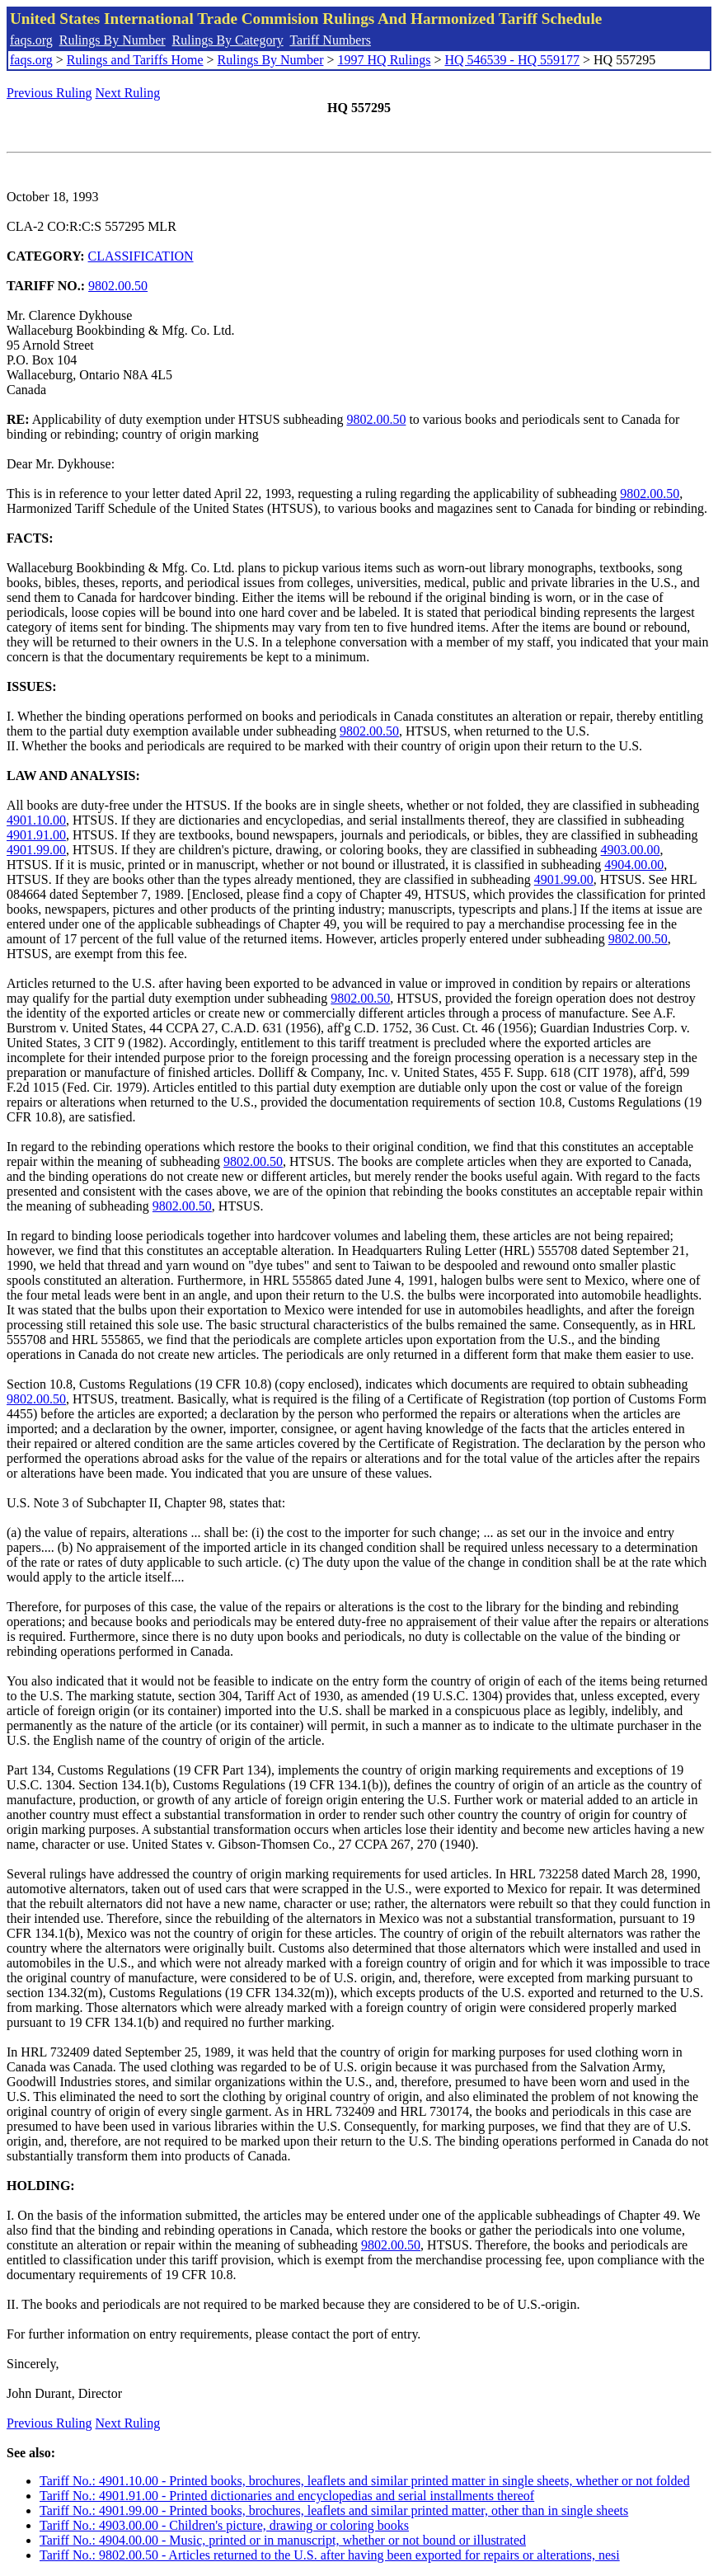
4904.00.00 (634, 865)
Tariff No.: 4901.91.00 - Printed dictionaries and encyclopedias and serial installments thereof (287, 2496)
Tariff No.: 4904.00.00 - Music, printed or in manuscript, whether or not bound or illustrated (283, 2540)
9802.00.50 (118, 286)
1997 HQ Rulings (384, 60)
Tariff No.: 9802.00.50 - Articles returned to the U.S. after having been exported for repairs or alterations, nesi (330, 2555)
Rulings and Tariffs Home (135, 60)
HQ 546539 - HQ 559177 (512, 60)
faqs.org (31, 40)
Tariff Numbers (330, 40)
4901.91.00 (36, 835)
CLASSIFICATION (141, 256)
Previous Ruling (49, 93)
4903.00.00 (630, 850)
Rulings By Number (112, 40)
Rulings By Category (228, 40)
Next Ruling (128, 93)
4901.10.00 (36, 820)
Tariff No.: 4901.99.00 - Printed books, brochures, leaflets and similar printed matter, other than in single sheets (334, 2510)
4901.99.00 (36, 850)
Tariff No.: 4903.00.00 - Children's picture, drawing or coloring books (224, 2525)
